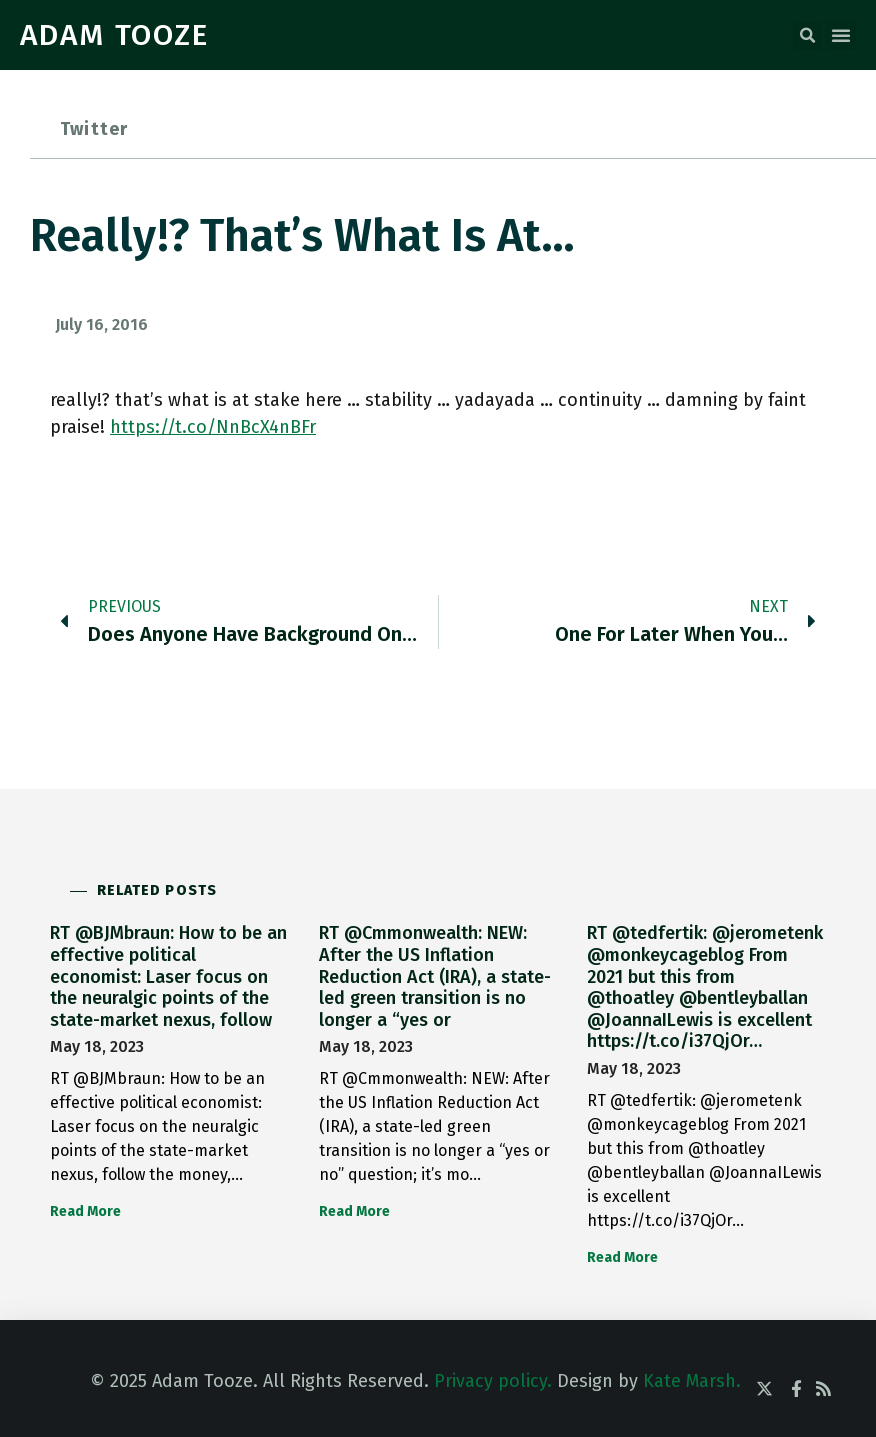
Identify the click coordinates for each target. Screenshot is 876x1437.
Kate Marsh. (692, 1381)
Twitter (94, 129)
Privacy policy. (493, 1381)
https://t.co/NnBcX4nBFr (213, 427)
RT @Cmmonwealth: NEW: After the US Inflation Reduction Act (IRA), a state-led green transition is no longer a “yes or (435, 976)
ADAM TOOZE (114, 35)
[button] (807, 36)
